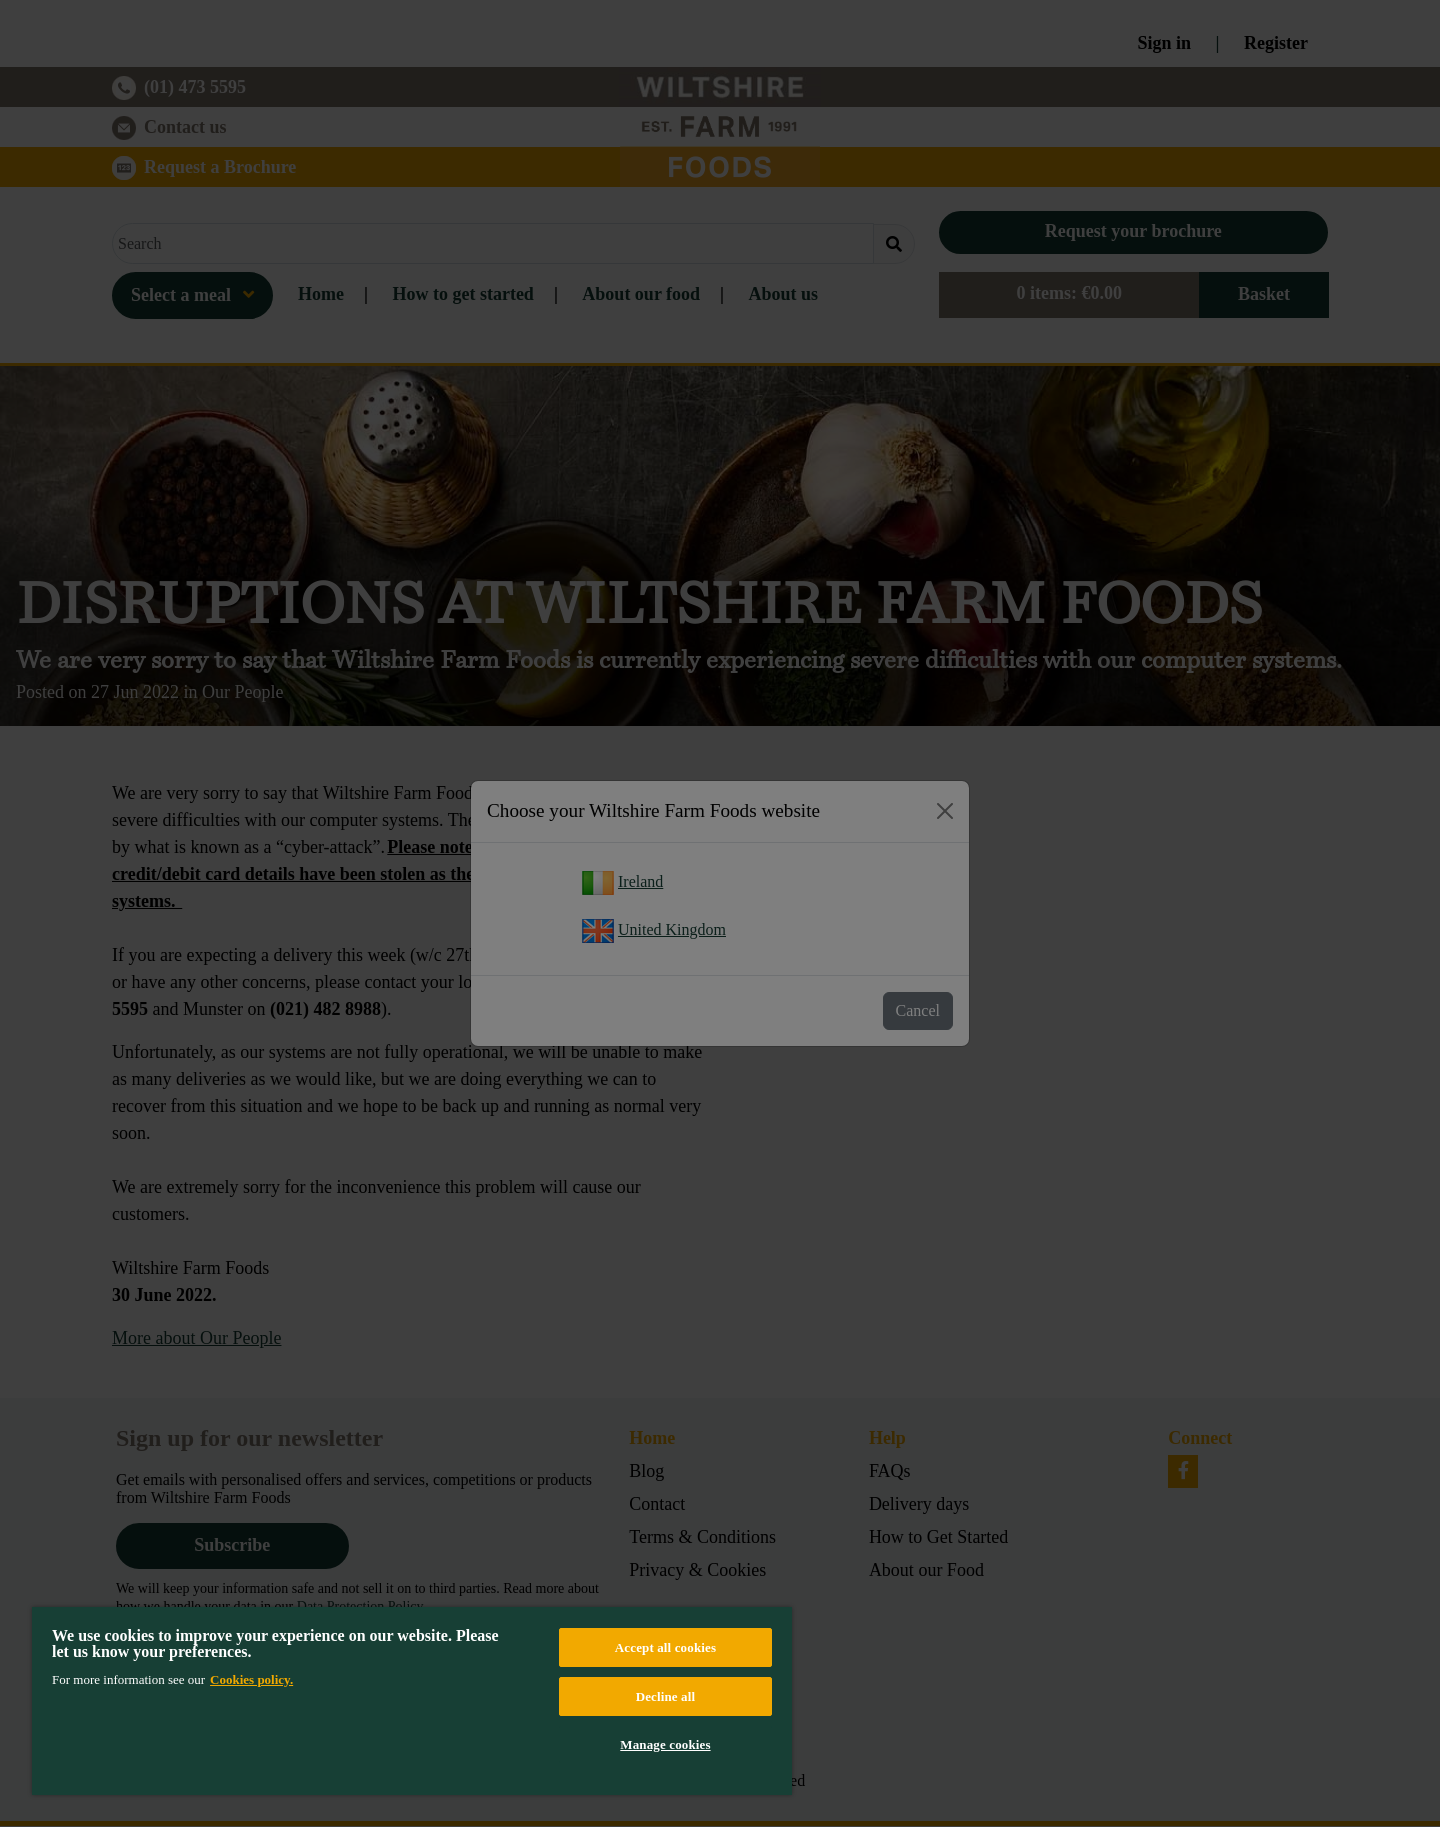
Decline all (666, 1696)
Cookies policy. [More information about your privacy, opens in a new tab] (251, 1679)
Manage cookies (665, 1744)
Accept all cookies (665, 1647)
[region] (412, 1701)
